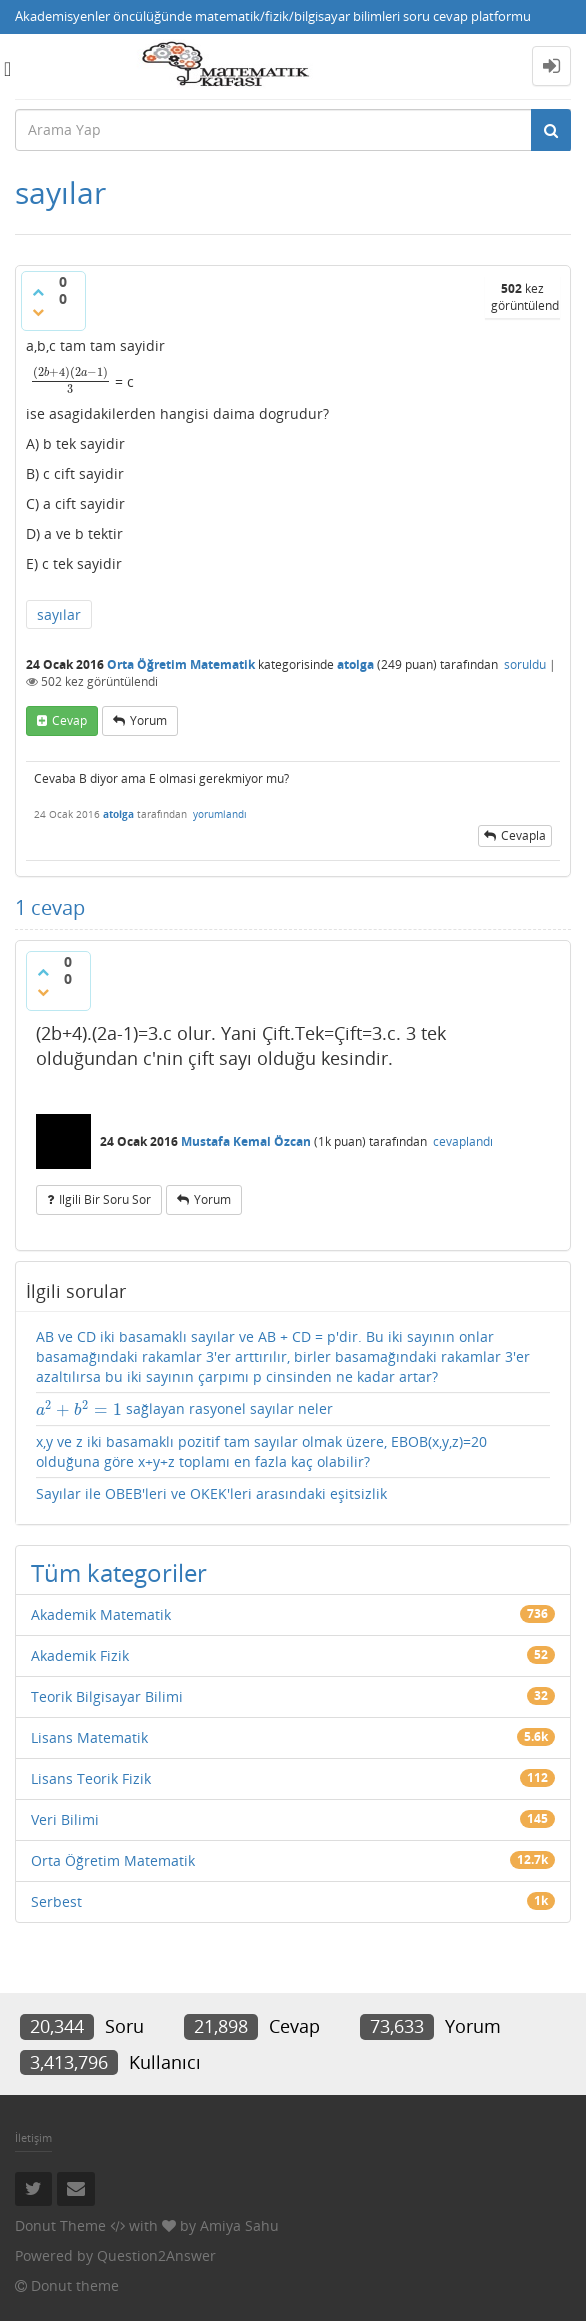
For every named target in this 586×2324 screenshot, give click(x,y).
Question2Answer (156, 2255)
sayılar (59, 614)
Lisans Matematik (89, 1737)
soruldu (525, 664)
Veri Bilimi (65, 1819)
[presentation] (70, 380)
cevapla (523, 835)
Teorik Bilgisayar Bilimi (107, 1696)
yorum (148, 720)
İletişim (33, 2137)
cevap (69, 720)
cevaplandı (463, 1141)
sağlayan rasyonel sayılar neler (184, 1409)
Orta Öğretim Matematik (181, 664)
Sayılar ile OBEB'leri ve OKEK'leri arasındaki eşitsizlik (211, 1493)
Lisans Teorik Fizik (91, 1778)
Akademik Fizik (80, 1655)
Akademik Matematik (101, 1614)
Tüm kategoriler (119, 1572)
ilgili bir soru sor (105, 1199)
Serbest (56, 1901)
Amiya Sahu (239, 2225)
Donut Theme (60, 2225)
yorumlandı (220, 814)
